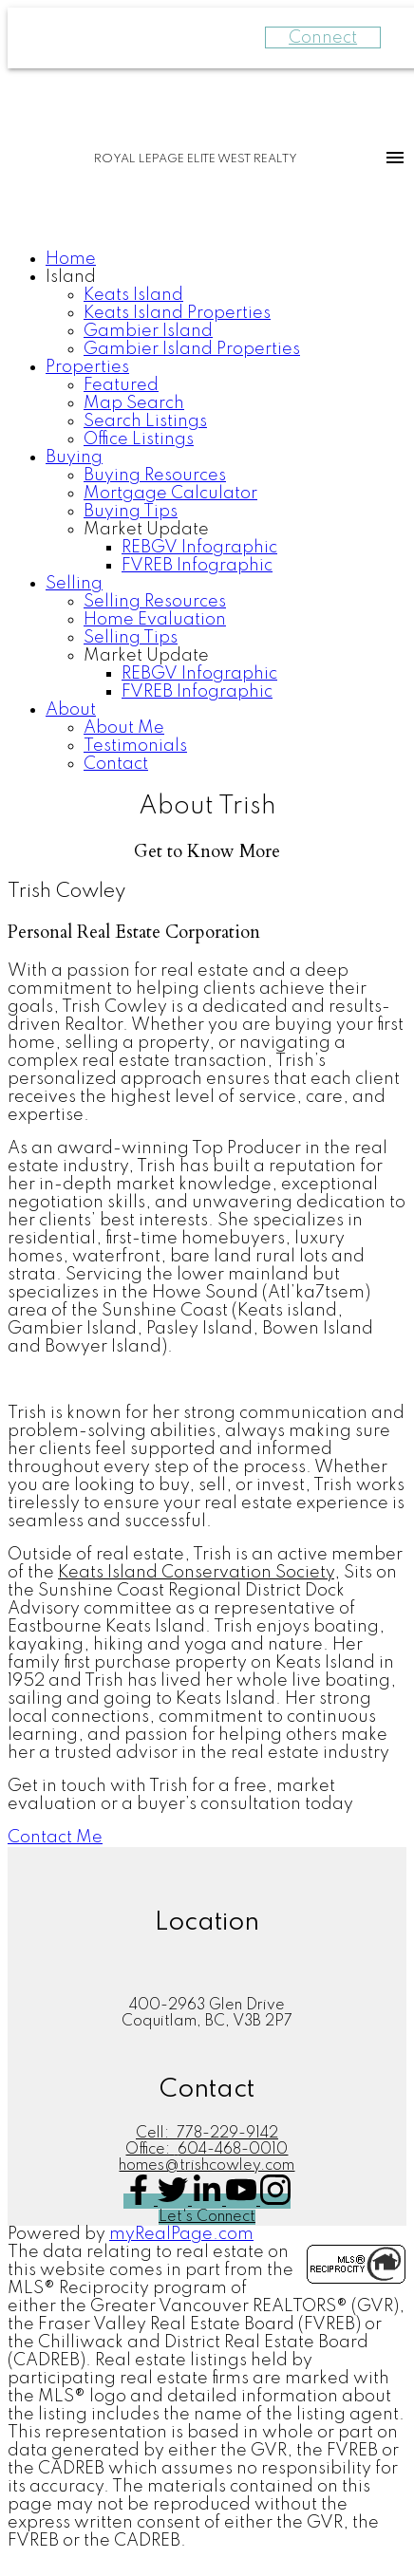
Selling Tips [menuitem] (131, 637)
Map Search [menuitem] (134, 403)
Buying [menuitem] (74, 457)
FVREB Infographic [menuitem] (197, 565)
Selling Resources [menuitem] (155, 601)
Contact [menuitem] (116, 764)
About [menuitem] (71, 710)
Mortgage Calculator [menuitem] (170, 493)
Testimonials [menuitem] (135, 746)
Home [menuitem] (71, 259)
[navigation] (207, 512)
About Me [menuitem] (124, 728)
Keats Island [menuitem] (133, 295)
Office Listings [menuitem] (139, 439)
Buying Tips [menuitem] (131, 511)
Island (71, 277)
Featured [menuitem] (121, 385)
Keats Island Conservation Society (196, 1572)
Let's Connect (207, 2217)
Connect (323, 38)
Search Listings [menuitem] (145, 421)
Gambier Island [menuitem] (148, 331)
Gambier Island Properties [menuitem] (192, 349)
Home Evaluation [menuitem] (155, 619)
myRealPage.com (181, 2234)
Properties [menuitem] (87, 367)
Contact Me (55, 1837)
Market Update (146, 529)
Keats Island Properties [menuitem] (177, 313)
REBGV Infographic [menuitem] (199, 547)
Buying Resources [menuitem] (155, 475)
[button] (55, 1837)
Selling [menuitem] (74, 583)
